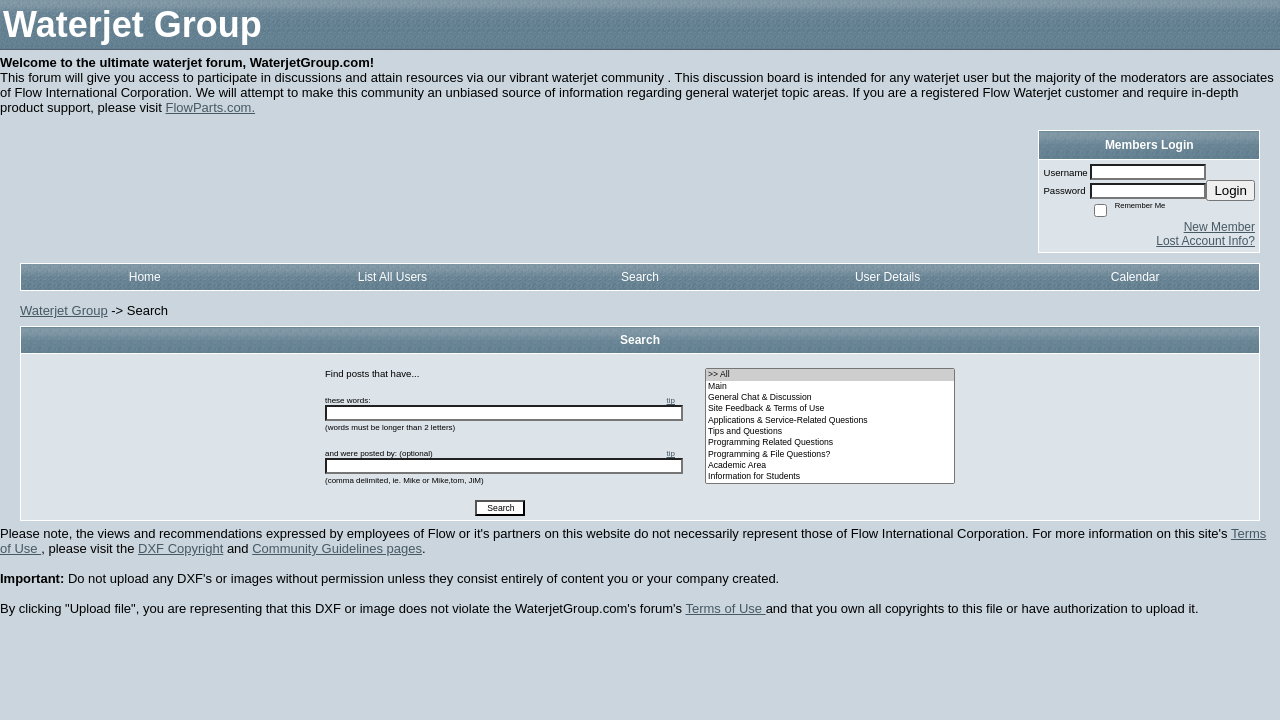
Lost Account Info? (1205, 241)
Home (145, 277)
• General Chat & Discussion (830, 397)
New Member (1219, 227)
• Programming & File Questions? (830, 454)
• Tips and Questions (830, 431)
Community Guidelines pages (337, 548)
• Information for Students (830, 476)
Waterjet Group (64, 310)
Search (640, 277)
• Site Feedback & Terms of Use (830, 408)
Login (1230, 190)
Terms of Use (725, 608)
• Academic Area (830, 465)
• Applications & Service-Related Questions (830, 420)
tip (671, 400)
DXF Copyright (180, 548)
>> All (830, 374)
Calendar (1135, 277)
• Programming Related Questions (830, 442)
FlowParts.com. (210, 107)
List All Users (392, 277)
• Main (830, 386)
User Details (887, 277)
